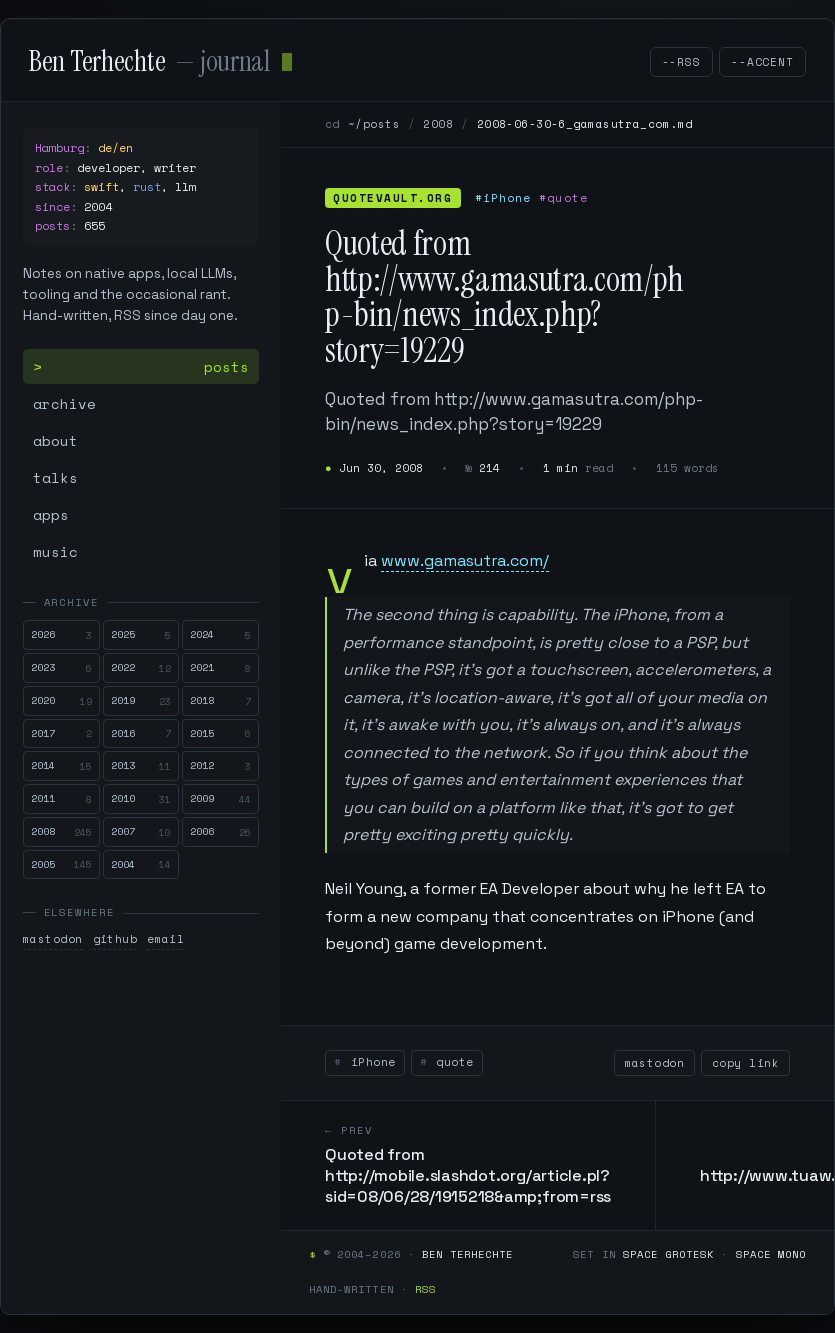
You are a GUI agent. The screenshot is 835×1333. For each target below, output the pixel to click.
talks (55, 477)
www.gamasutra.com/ (465, 560)
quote (451, 1062)
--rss (681, 62)
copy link (745, 1063)
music (55, 551)
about (55, 440)
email (165, 939)
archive (64, 403)
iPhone (369, 1062)
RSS (425, 1289)
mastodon (53, 939)
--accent (762, 62)
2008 (438, 124)
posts (226, 366)
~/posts (374, 124)
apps (51, 514)
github (115, 939)
